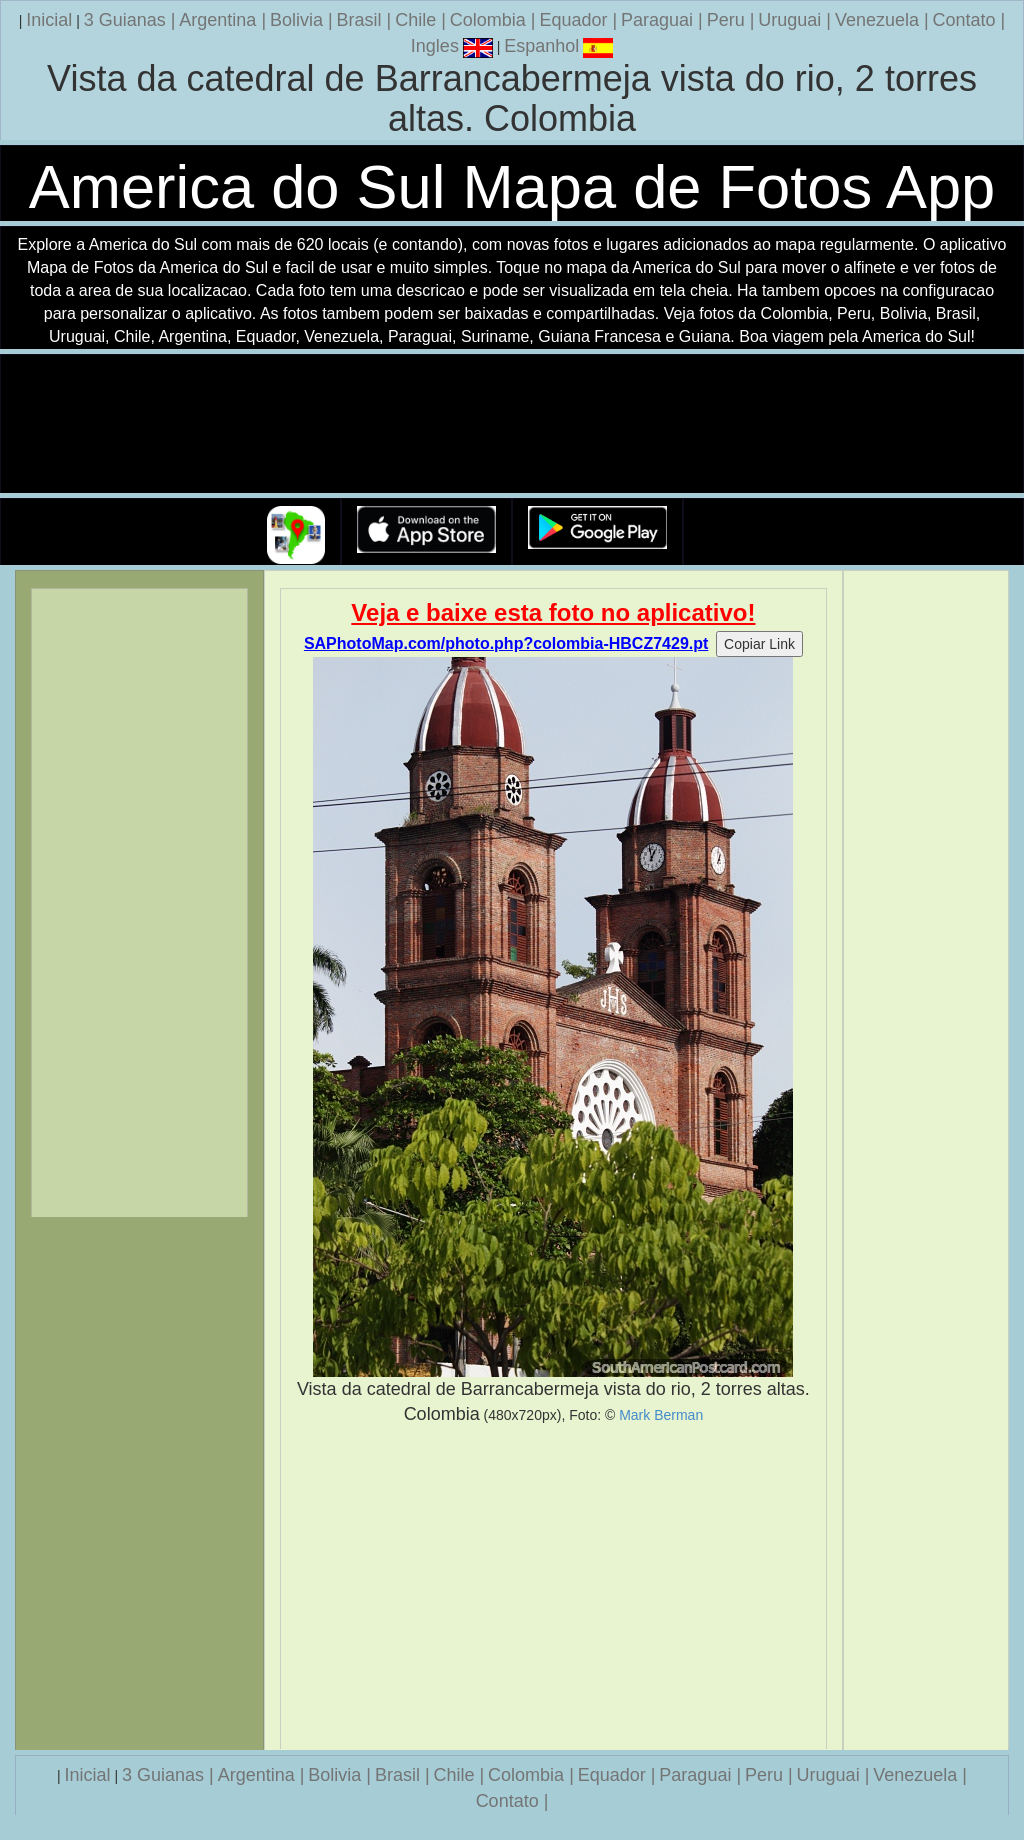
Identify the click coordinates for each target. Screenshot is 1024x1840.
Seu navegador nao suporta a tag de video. (512, 424)
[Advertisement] (554, 1588)
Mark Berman (661, 1415)
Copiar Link (759, 644)
